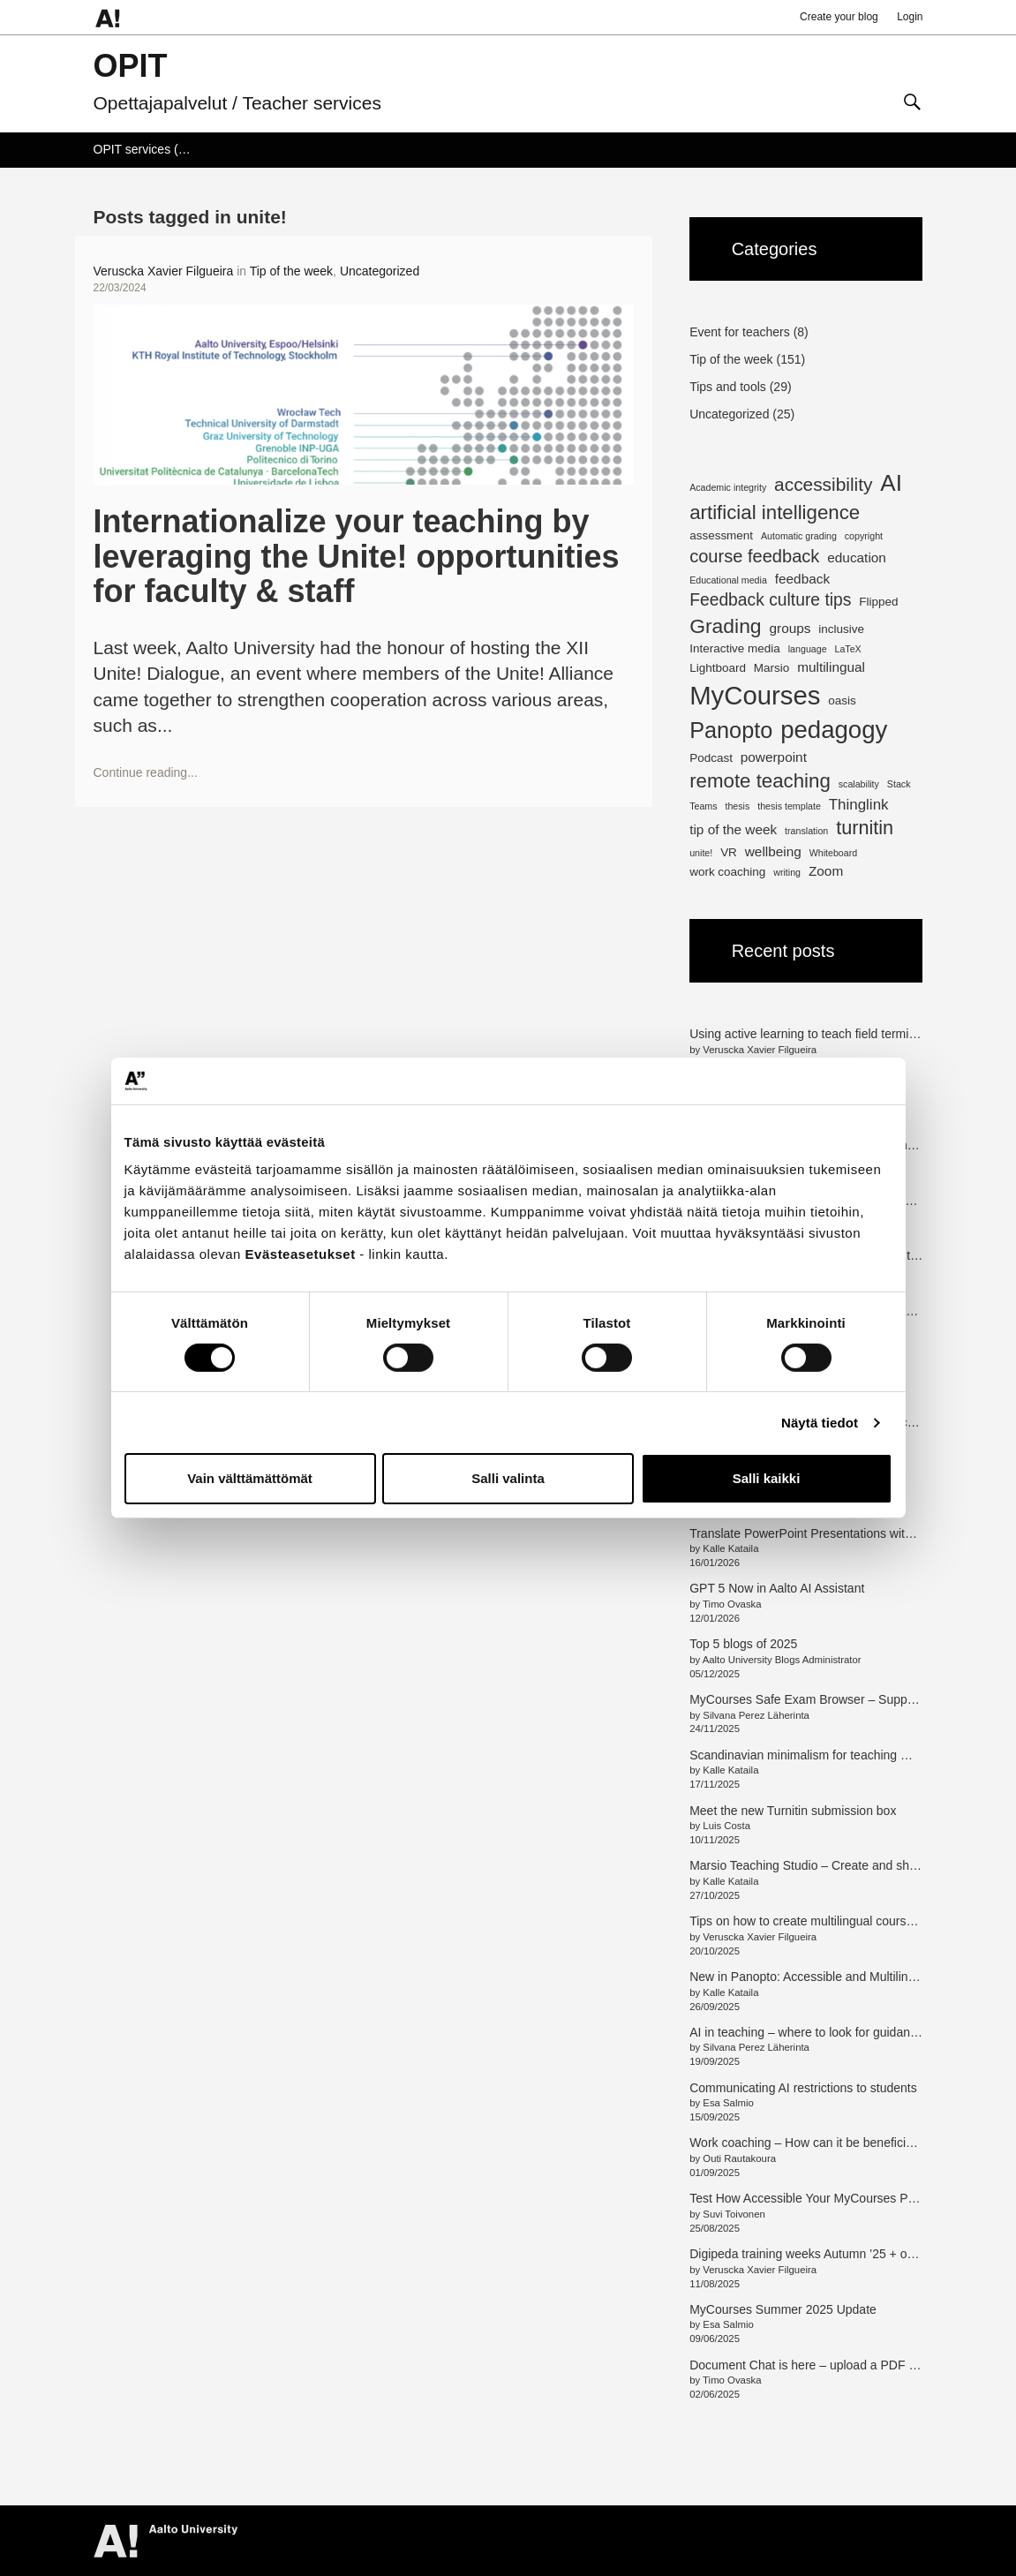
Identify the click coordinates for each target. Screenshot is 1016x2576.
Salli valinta (508, 1478)
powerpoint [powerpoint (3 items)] (774, 757)
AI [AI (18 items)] (891, 483)
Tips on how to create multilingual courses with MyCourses (850, 1921)
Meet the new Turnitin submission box (792, 1811)
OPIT (131, 66)
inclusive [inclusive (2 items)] (841, 629)
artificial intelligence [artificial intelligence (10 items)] (774, 512)
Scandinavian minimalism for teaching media (811, 1755)
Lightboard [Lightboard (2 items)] (717, 667)
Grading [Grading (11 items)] (725, 625)
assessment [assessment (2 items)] (721, 535)
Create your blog (839, 17)
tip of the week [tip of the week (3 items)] (733, 829)
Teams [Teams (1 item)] (703, 806)
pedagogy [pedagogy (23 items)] (833, 729)
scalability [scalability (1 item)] (859, 784)
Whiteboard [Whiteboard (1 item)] (833, 852)
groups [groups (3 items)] (789, 628)
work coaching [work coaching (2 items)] (727, 871)
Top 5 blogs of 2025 (743, 1644)
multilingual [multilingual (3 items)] (831, 666)
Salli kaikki (767, 1478)
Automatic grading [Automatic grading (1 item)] (799, 536)
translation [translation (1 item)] (806, 830)
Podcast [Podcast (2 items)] (711, 758)
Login (909, 17)
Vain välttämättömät (249, 1478)
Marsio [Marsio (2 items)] (771, 667)
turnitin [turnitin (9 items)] (864, 828)
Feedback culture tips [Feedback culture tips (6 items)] (770, 600)
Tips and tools (727, 387)
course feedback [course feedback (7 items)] (754, 556)
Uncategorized (379, 271)
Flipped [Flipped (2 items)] (878, 601)
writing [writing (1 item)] (787, 872)
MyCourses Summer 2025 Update (783, 2309)
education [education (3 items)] (856, 557)
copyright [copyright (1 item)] (864, 536)
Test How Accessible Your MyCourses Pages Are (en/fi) (840, 2198)
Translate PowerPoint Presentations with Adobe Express (843, 1533)
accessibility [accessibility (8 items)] (823, 484)
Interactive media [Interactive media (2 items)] (734, 648)
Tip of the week (291, 271)
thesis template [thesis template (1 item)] (789, 806)
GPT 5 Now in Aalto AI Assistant (776, 1588)
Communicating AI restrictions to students (803, 2088)
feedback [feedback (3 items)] (802, 578)
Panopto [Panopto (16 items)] (730, 730)
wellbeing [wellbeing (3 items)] (773, 851)
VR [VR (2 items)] (728, 852)
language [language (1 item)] (807, 649)
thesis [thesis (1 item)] (737, 806)
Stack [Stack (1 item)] (899, 784)
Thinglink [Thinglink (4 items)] (859, 804)
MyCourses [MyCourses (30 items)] (754, 695)
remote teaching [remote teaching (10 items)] (760, 781)
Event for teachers (739, 332)
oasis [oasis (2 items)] (841, 700)
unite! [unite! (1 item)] (700, 852)
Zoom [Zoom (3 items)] (826, 870)
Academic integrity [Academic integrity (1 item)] (727, 487)
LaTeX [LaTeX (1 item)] (847, 649)
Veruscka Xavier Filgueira (164, 271)
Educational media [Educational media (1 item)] (728, 580)
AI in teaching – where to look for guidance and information (850, 2032)
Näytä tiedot (819, 1422)
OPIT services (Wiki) (150, 149)
